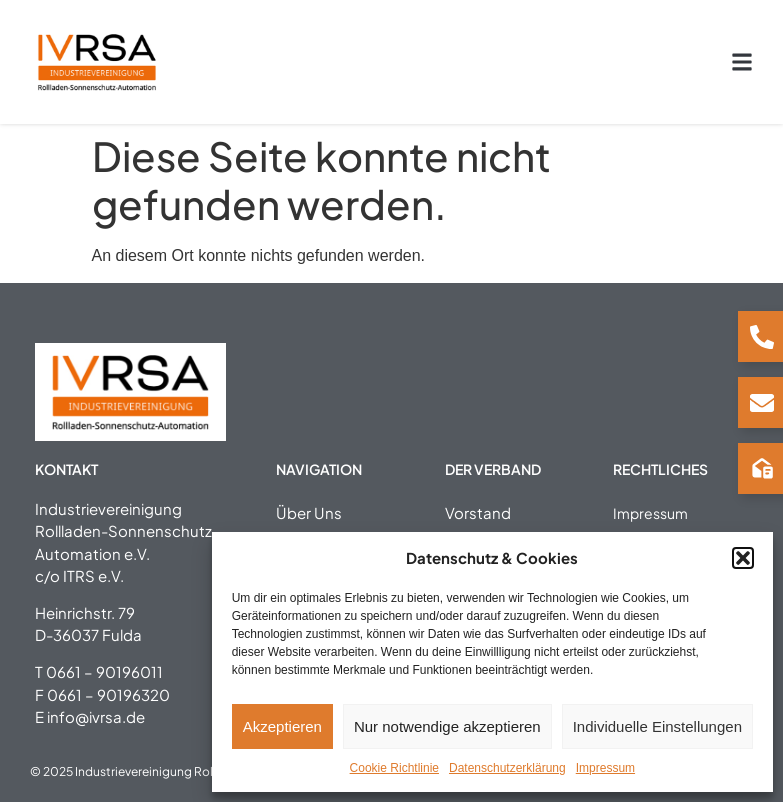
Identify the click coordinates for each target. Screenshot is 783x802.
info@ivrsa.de (96, 716)
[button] (743, 558)
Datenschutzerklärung (507, 768)
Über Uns (309, 511)
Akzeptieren (282, 726)
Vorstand (478, 511)
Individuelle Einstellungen (657, 726)
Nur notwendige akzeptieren (447, 726)
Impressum (605, 768)
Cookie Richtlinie (394, 768)
